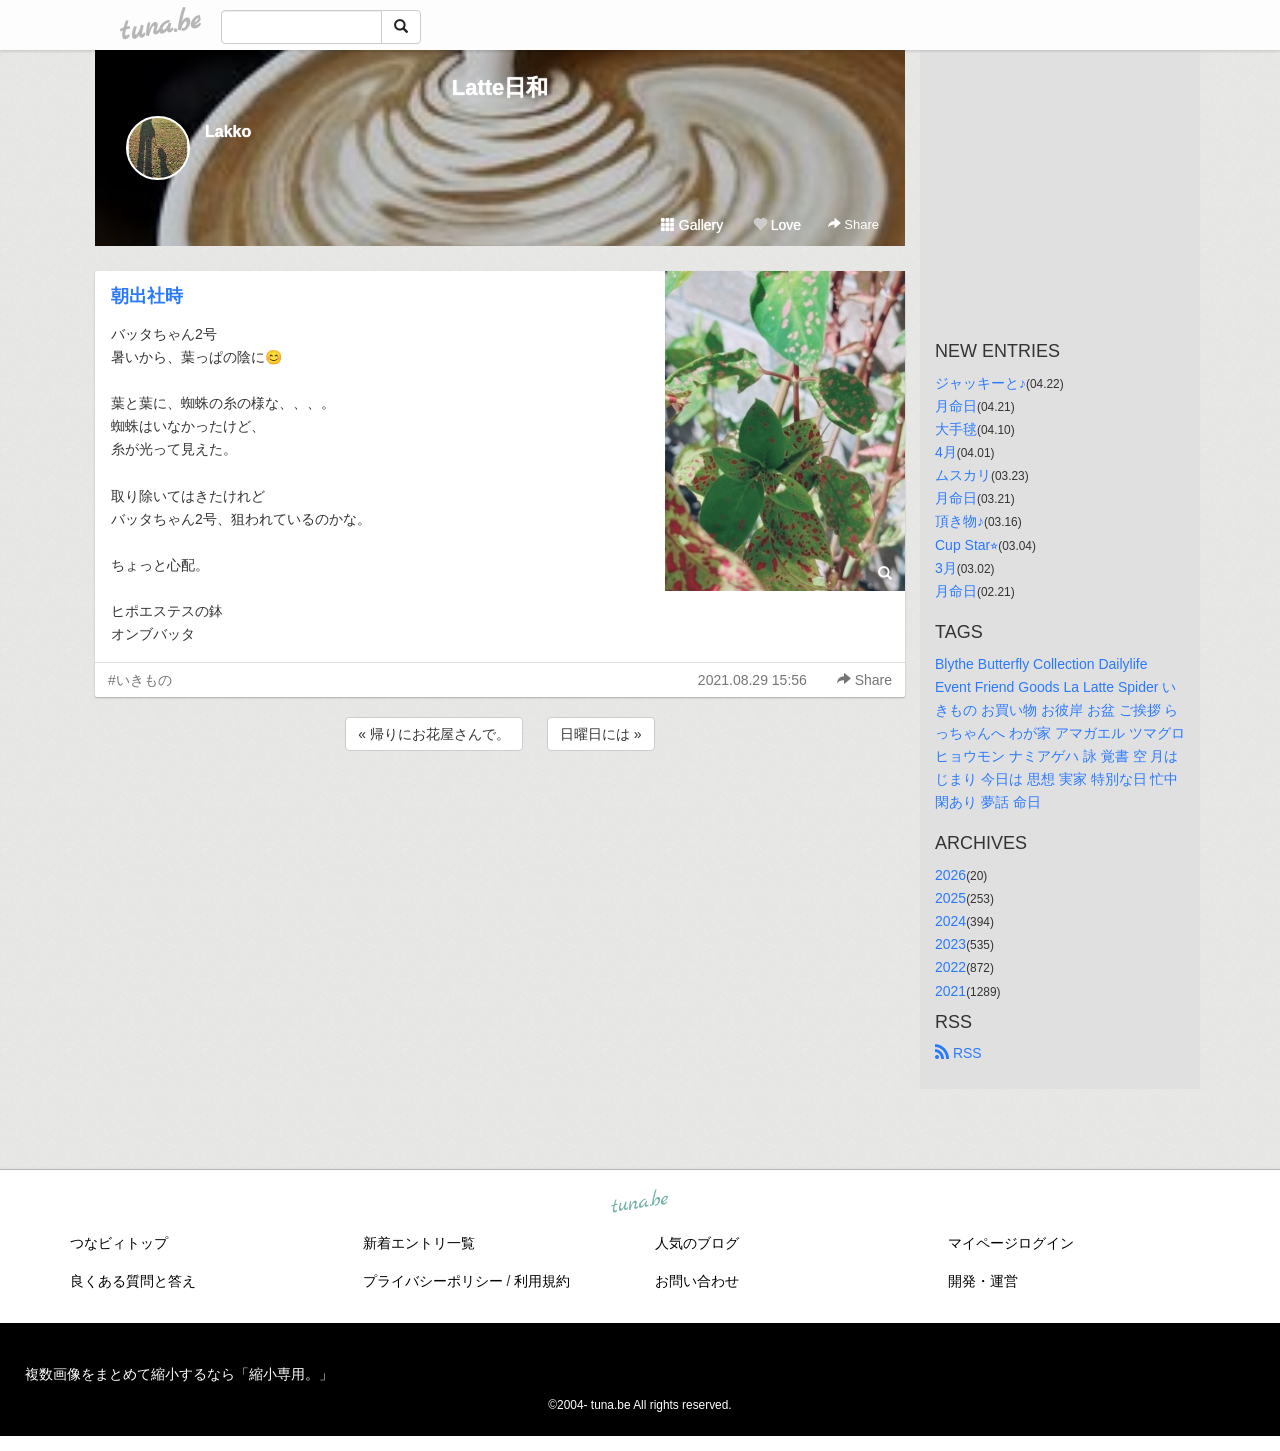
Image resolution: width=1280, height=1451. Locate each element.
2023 (950, 944)
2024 (950, 921)
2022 (950, 967)
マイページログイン (1011, 1243)
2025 (950, 898)
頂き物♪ (959, 521)
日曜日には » (601, 734)
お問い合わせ (697, 1281)
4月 (946, 452)
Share (853, 224)
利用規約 (542, 1281)
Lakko (228, 131)
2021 (950, 991)
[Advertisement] (500, 809)
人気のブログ (697, 1243)
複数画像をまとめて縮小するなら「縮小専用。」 (179, 1374)
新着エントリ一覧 (419, 1243)
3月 (946, 568)
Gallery (692, 225)
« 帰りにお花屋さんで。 (434, 734)
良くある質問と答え (133, 1281)
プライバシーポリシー (433, 1281)
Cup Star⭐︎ (966, 545)
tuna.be (639, 1202)
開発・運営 (983, 1281)
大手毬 (956, 429)
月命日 (956, 406)
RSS (958, 1053)
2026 (950, 875)
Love (777, 225)
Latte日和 (500, 87)
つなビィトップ (119, 1243)
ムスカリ (963, 475)
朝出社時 (147, 296)
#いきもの (140, 680)
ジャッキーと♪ (980, 383)
